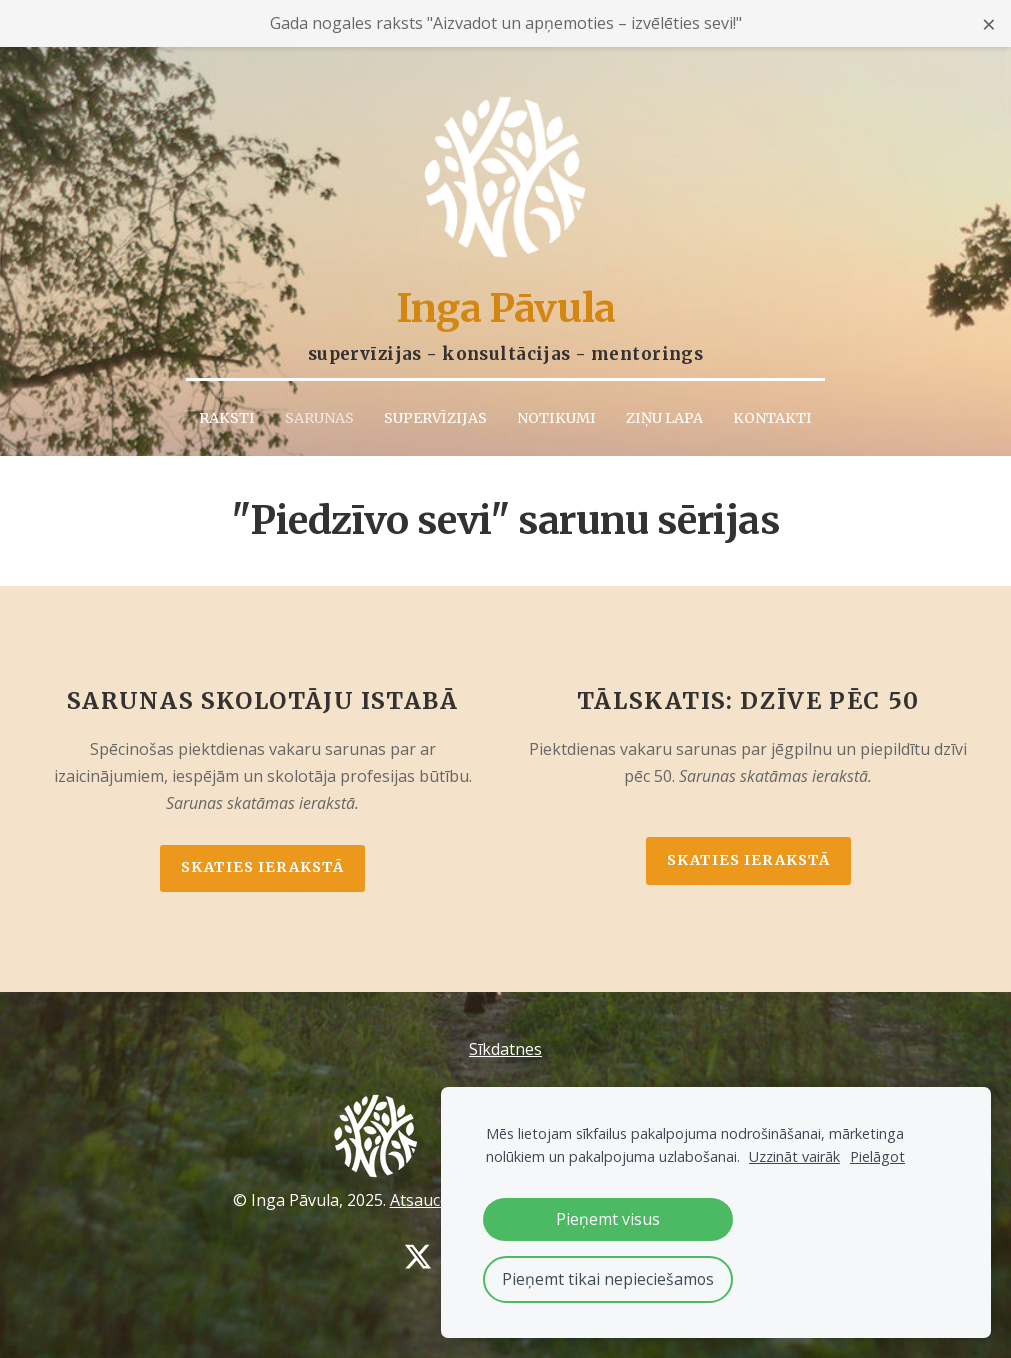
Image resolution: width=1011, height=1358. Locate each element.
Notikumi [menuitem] (556, 415)
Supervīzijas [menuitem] (435, 415)
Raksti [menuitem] (227, 415)
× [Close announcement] (989, 23)
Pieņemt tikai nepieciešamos (608, 1279)
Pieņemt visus (608, 1219)
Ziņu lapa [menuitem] (664, 415)
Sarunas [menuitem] (319, 415)
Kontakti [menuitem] (772, 415)
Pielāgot (877, 1156)
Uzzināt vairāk (794, 1156)
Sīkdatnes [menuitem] (505, 1046)
